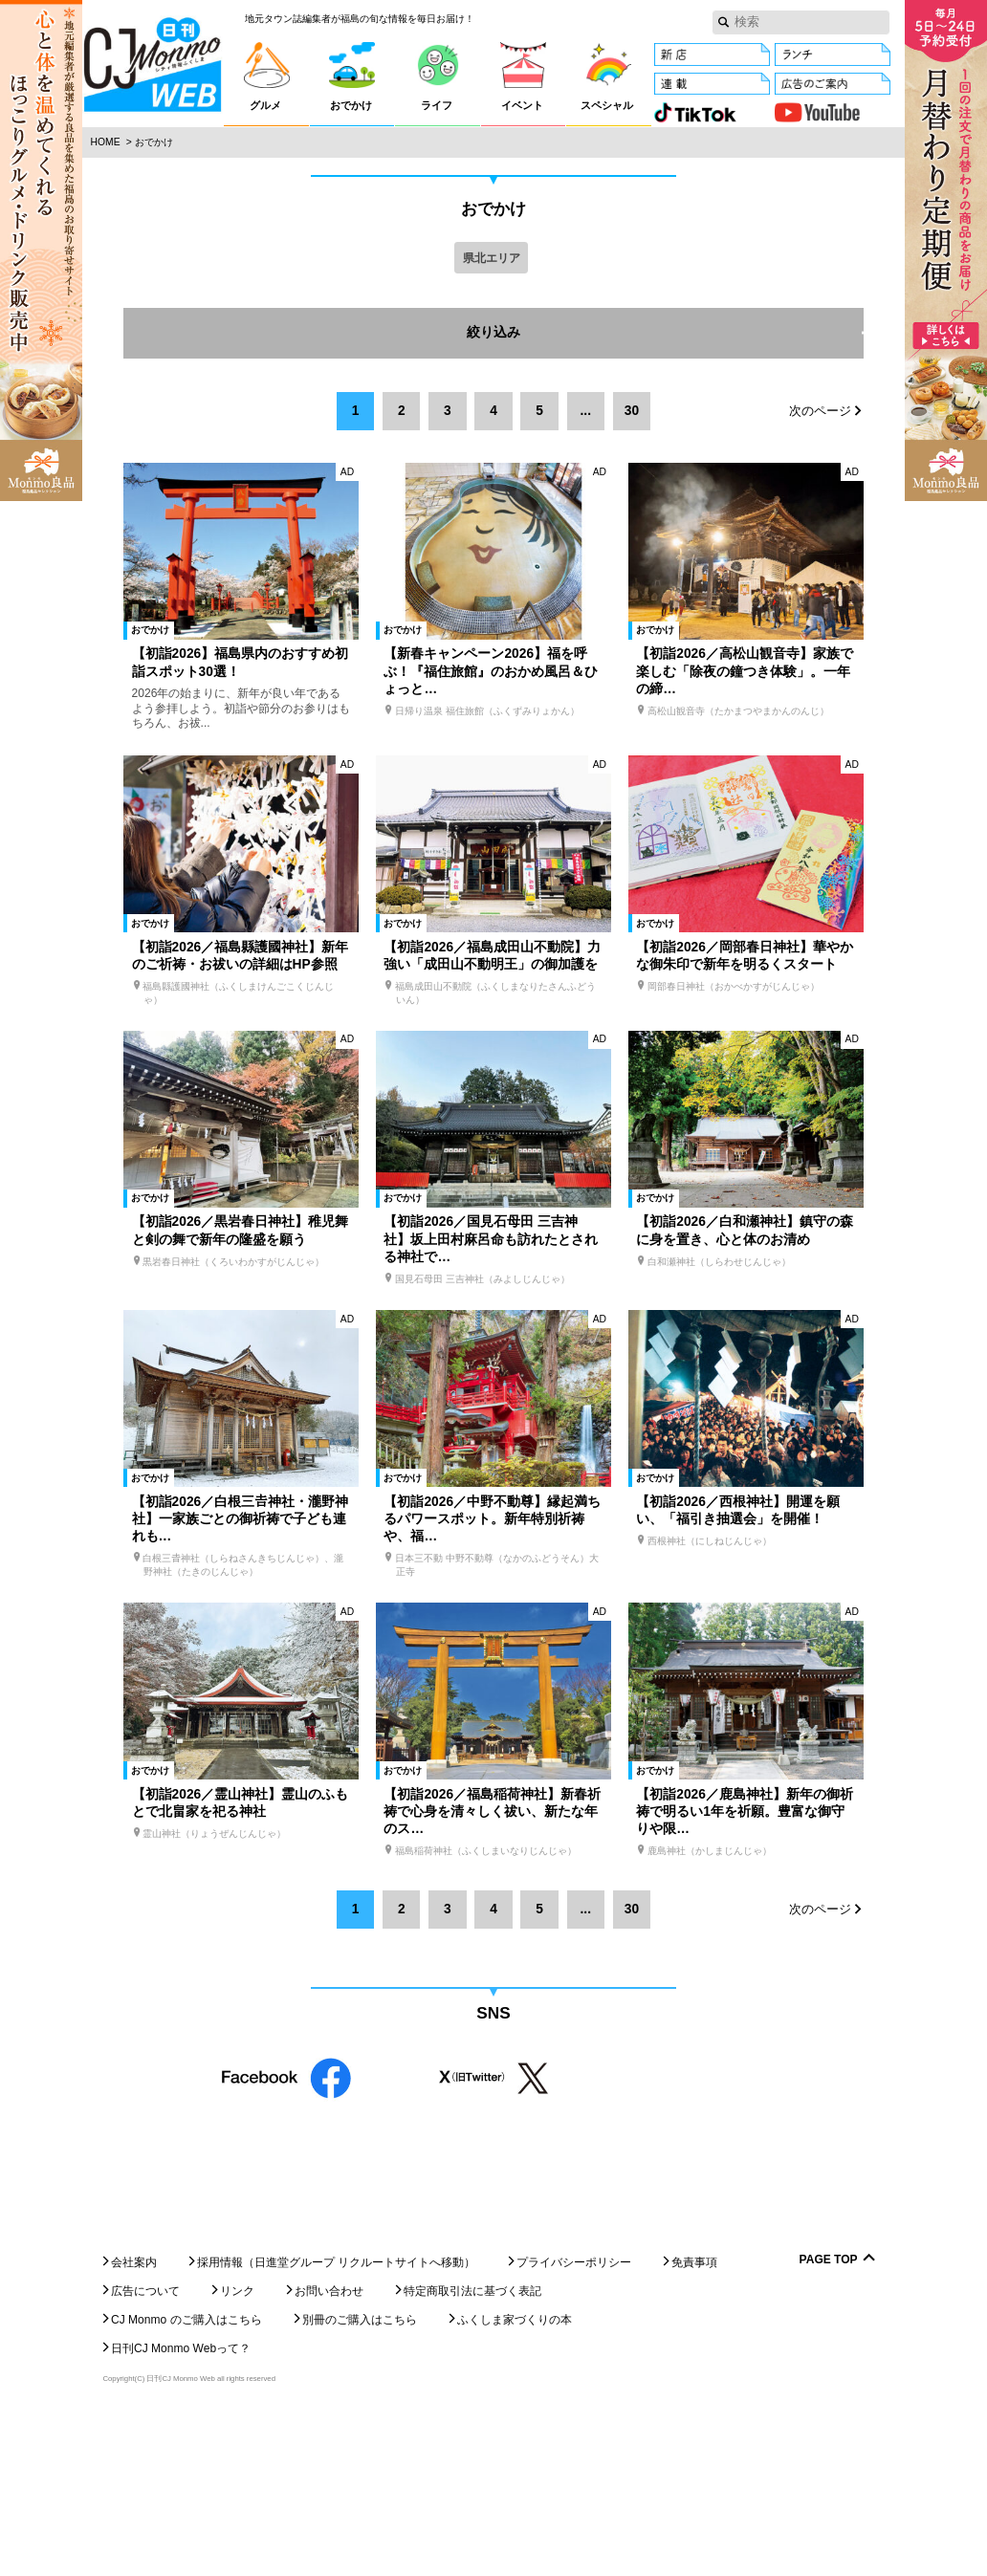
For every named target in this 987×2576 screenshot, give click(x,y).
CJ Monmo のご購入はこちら (186, 2479)
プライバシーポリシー (573, 2422)
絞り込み (665, 334)
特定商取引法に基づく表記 (472, 2450)
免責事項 (694, 2422)
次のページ (820, 411)
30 (632, 411)
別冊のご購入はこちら (359, 2479)
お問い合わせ (329, 2450)
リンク (237, 2450)
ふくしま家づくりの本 (514, 2479)
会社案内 (134, 2422)
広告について (145, 2450)
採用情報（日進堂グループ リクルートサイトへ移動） (336, 2422)
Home (106, 142)
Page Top (829, 2419)
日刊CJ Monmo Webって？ (181, 2508)
